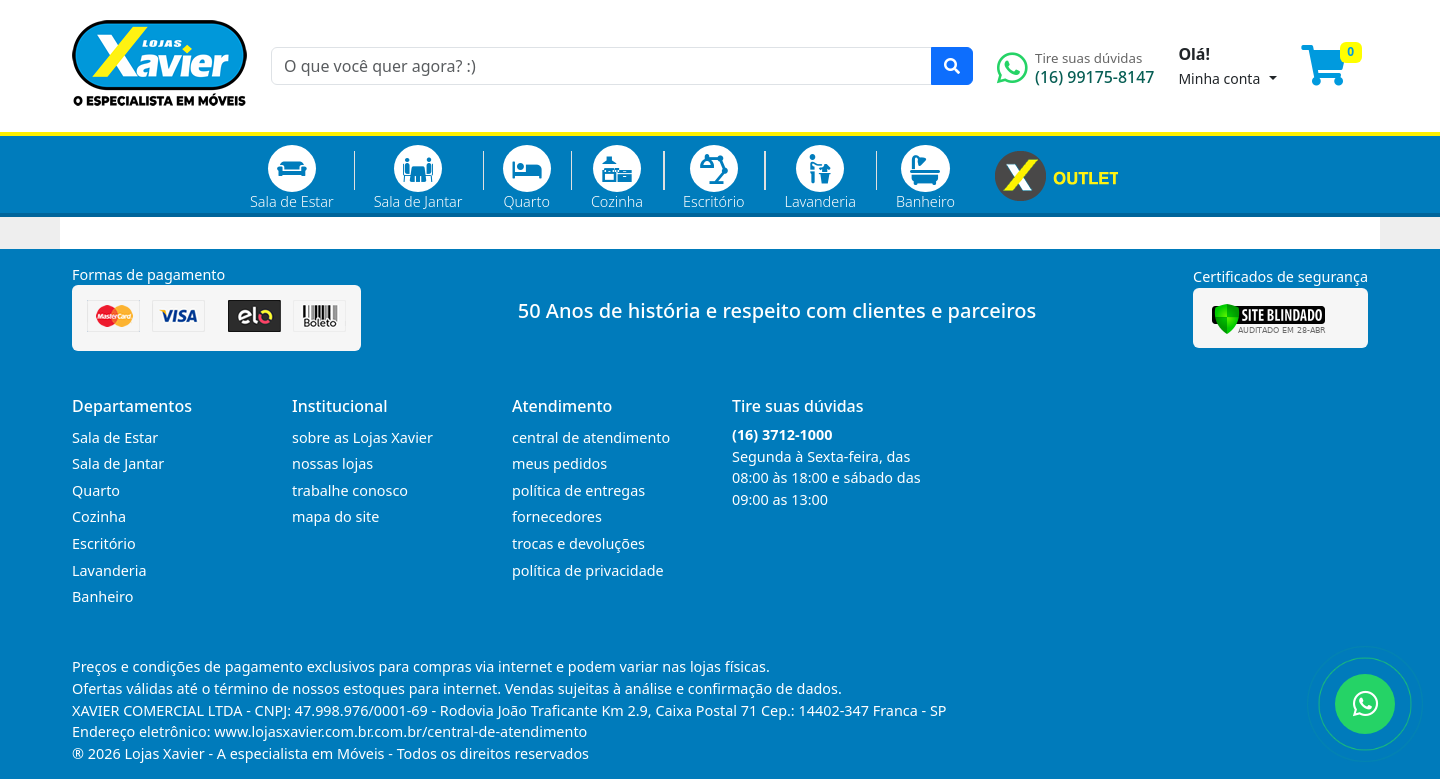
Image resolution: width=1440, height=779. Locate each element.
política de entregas (578, 490)
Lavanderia (819, 178)
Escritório (713, 178)
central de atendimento (591, 437)
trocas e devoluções (578, 543)
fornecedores (557, 516)
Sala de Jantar (418, 178)
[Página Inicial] (159, 120)
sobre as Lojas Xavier (362, 437)
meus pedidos (559, 463)
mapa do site (335, 516)
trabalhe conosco (350, 490)
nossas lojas (332, 463)
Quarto (527, 178)
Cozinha (617, 178)
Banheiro (925, 178)
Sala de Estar (292, 178)
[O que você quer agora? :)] (601, 66)
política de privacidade (588, 570)
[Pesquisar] (952, 66)
